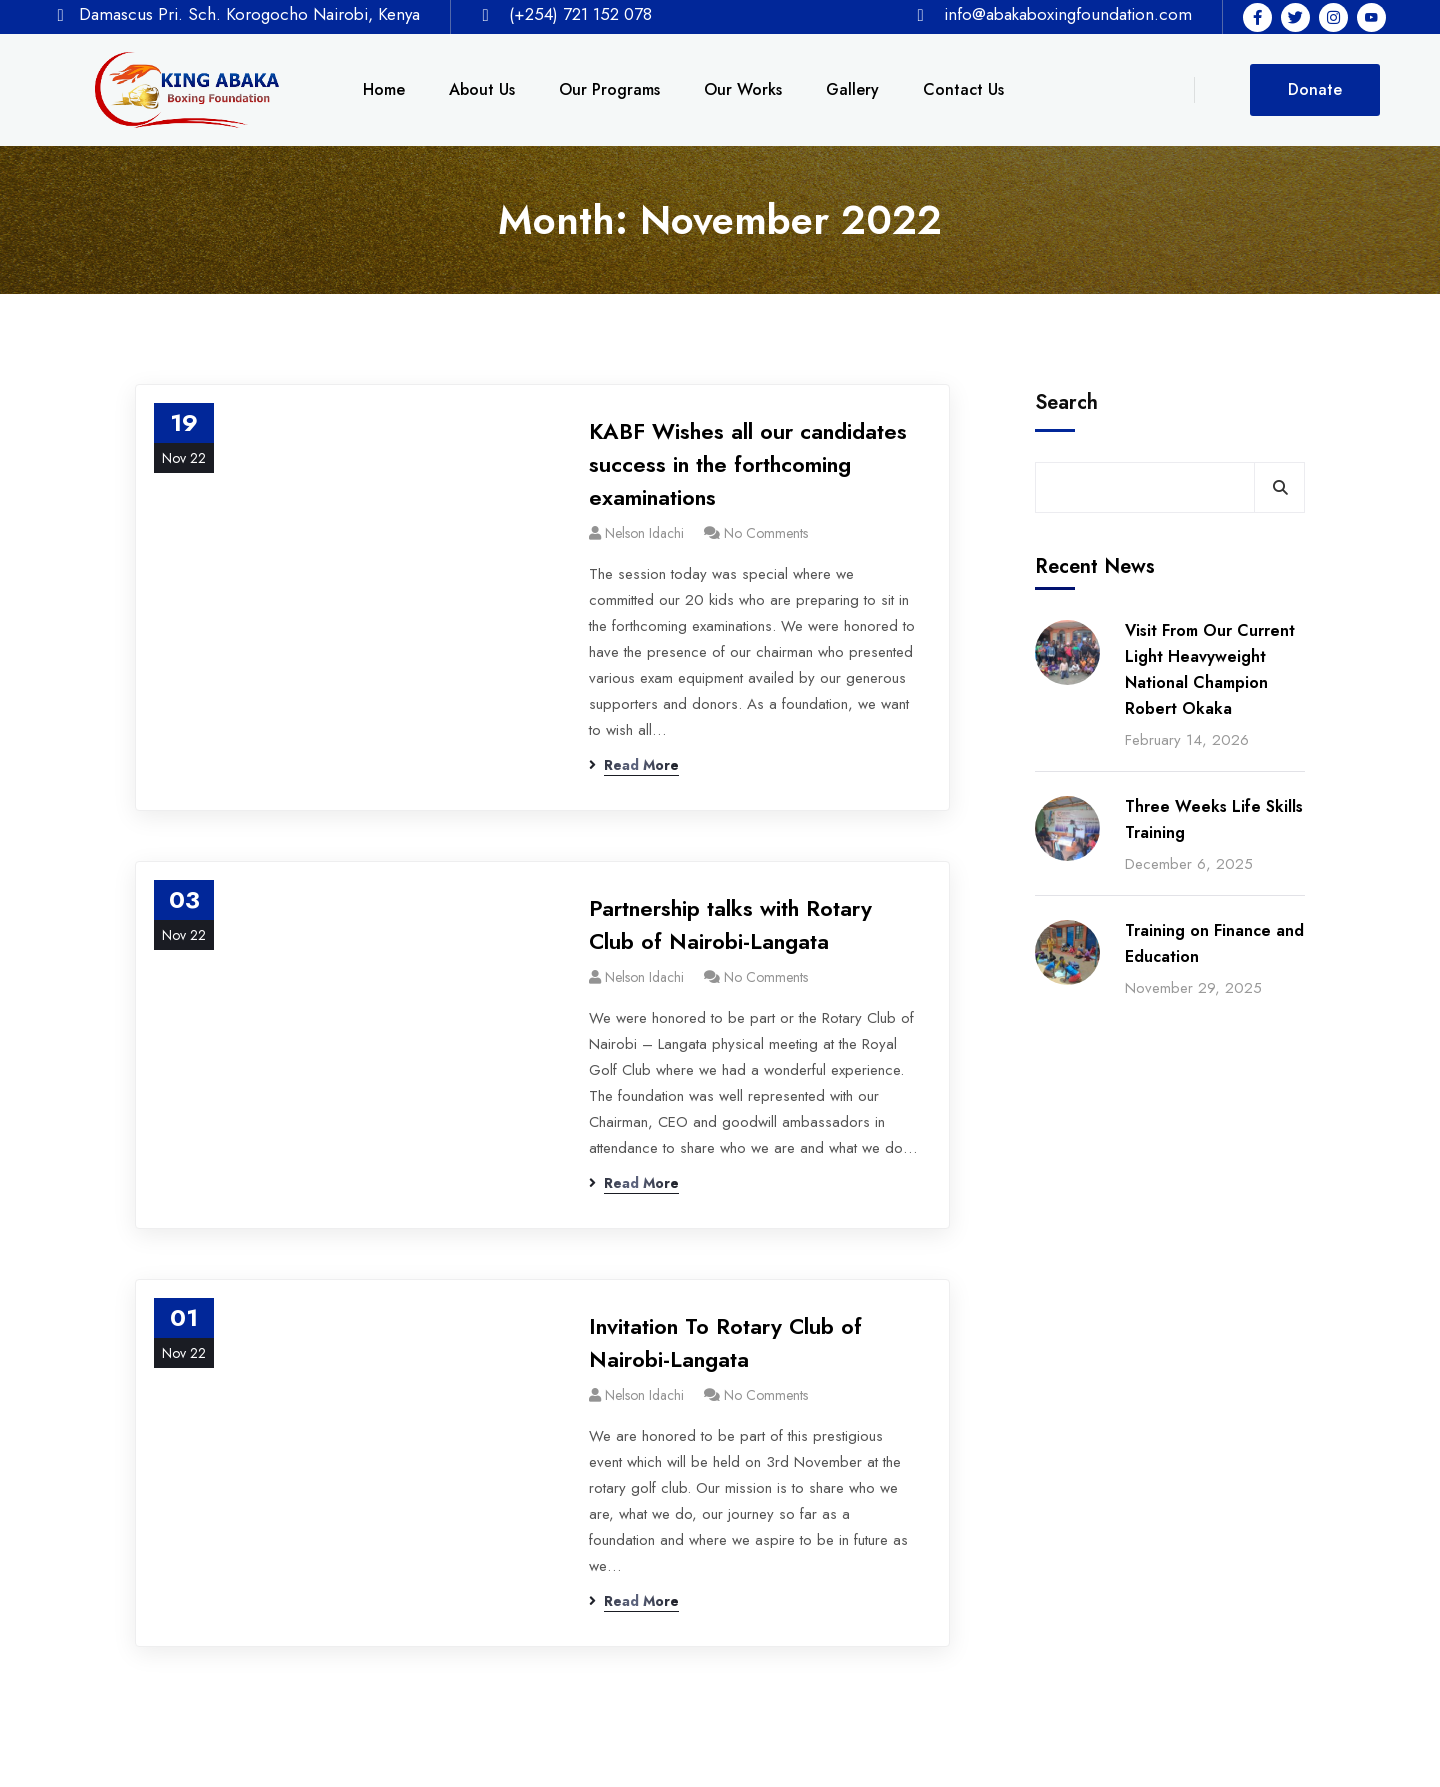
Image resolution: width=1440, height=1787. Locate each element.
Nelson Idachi (644, 533)
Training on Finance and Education (1214, 943)
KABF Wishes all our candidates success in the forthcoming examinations (748, 464)
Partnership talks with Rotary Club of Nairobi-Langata (730, 924)
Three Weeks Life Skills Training (1214, 819)
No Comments (766, 533)
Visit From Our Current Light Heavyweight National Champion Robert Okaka (1210, 669)
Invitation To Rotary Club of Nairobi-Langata (725, 1342)
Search (1066, 402)
